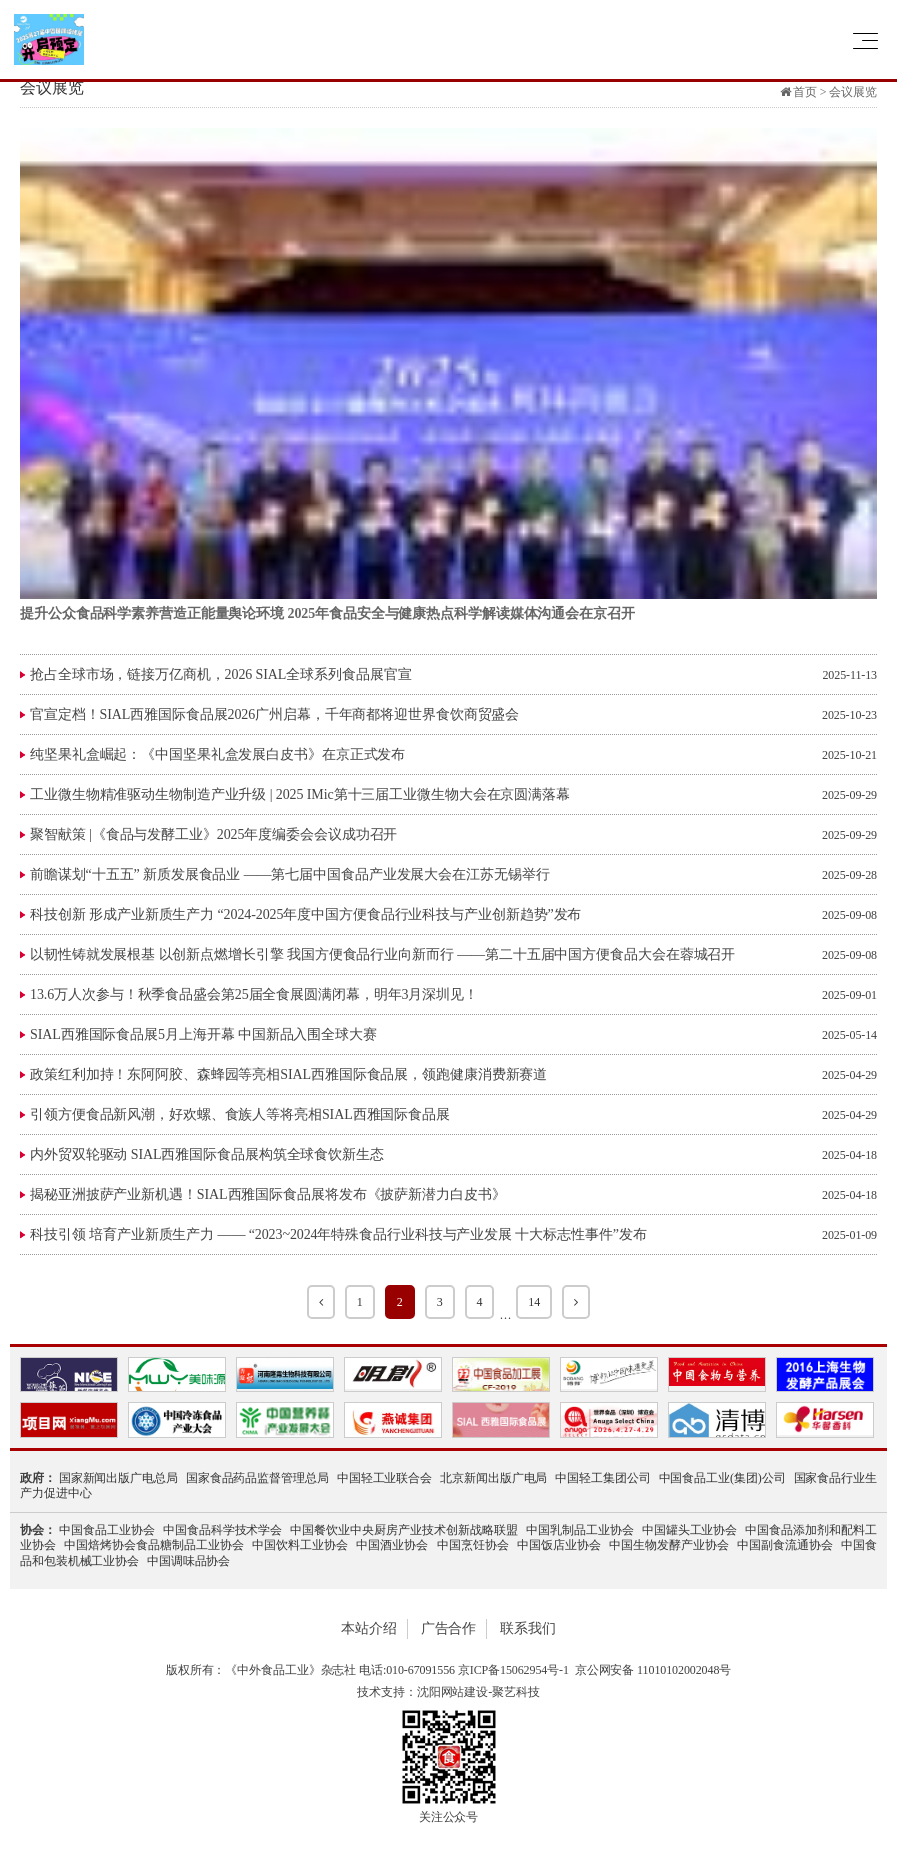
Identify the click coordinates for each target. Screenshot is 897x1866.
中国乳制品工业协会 (580, 1530)
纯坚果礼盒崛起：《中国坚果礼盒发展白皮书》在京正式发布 (217, 754)
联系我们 (528, 1628)
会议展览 (853, 92)
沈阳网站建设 (452, 1692)
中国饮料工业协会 (300, 1545)
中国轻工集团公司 (602, 1478)
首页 (805, 92)
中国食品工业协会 (107, 1530)
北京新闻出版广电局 (493, 1478)
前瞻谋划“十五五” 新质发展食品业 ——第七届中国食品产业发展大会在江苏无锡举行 (289, 874)
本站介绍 (369, 1628)
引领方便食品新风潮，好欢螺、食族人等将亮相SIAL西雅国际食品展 (240, 1114)
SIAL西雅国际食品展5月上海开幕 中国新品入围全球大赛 (203, 1034)
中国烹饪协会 (473, 1545)
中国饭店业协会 (559, 1545)
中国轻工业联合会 (384, 1478)
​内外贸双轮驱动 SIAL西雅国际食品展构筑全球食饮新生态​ (207, 1154)
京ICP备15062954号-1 (513, 1670)
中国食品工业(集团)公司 (722, 1478)
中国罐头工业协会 (690, 1530)
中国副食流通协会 (785, 1545)
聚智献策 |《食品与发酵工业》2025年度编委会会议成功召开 (213, 834)
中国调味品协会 (188, 1561)
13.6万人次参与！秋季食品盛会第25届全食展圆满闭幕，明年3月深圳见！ (254, 994)
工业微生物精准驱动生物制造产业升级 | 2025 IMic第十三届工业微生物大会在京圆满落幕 (300, 794)
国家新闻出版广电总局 (118, 1478)
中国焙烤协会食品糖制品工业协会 (154, 1545)
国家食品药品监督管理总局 (257, 1478)
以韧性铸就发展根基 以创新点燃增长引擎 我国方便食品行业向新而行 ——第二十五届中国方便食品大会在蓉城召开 (382, 954)
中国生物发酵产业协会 (669, 1545)
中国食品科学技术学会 (223, 1530)
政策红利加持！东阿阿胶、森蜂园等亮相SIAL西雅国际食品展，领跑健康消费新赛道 (288, 1074)
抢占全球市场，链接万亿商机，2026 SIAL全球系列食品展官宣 (220, 674)
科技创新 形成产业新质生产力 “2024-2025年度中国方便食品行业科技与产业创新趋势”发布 (305, 914)
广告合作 (449, 1628)
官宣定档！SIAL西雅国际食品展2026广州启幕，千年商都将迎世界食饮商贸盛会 (274, 714)
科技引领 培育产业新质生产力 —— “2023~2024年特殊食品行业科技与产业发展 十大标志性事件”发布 (338, 1234)
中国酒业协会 (392, 1545)
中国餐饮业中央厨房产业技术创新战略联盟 (403, 1530)
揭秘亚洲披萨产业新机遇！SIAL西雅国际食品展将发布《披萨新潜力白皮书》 (268, 1194)
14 (534, 1302)
